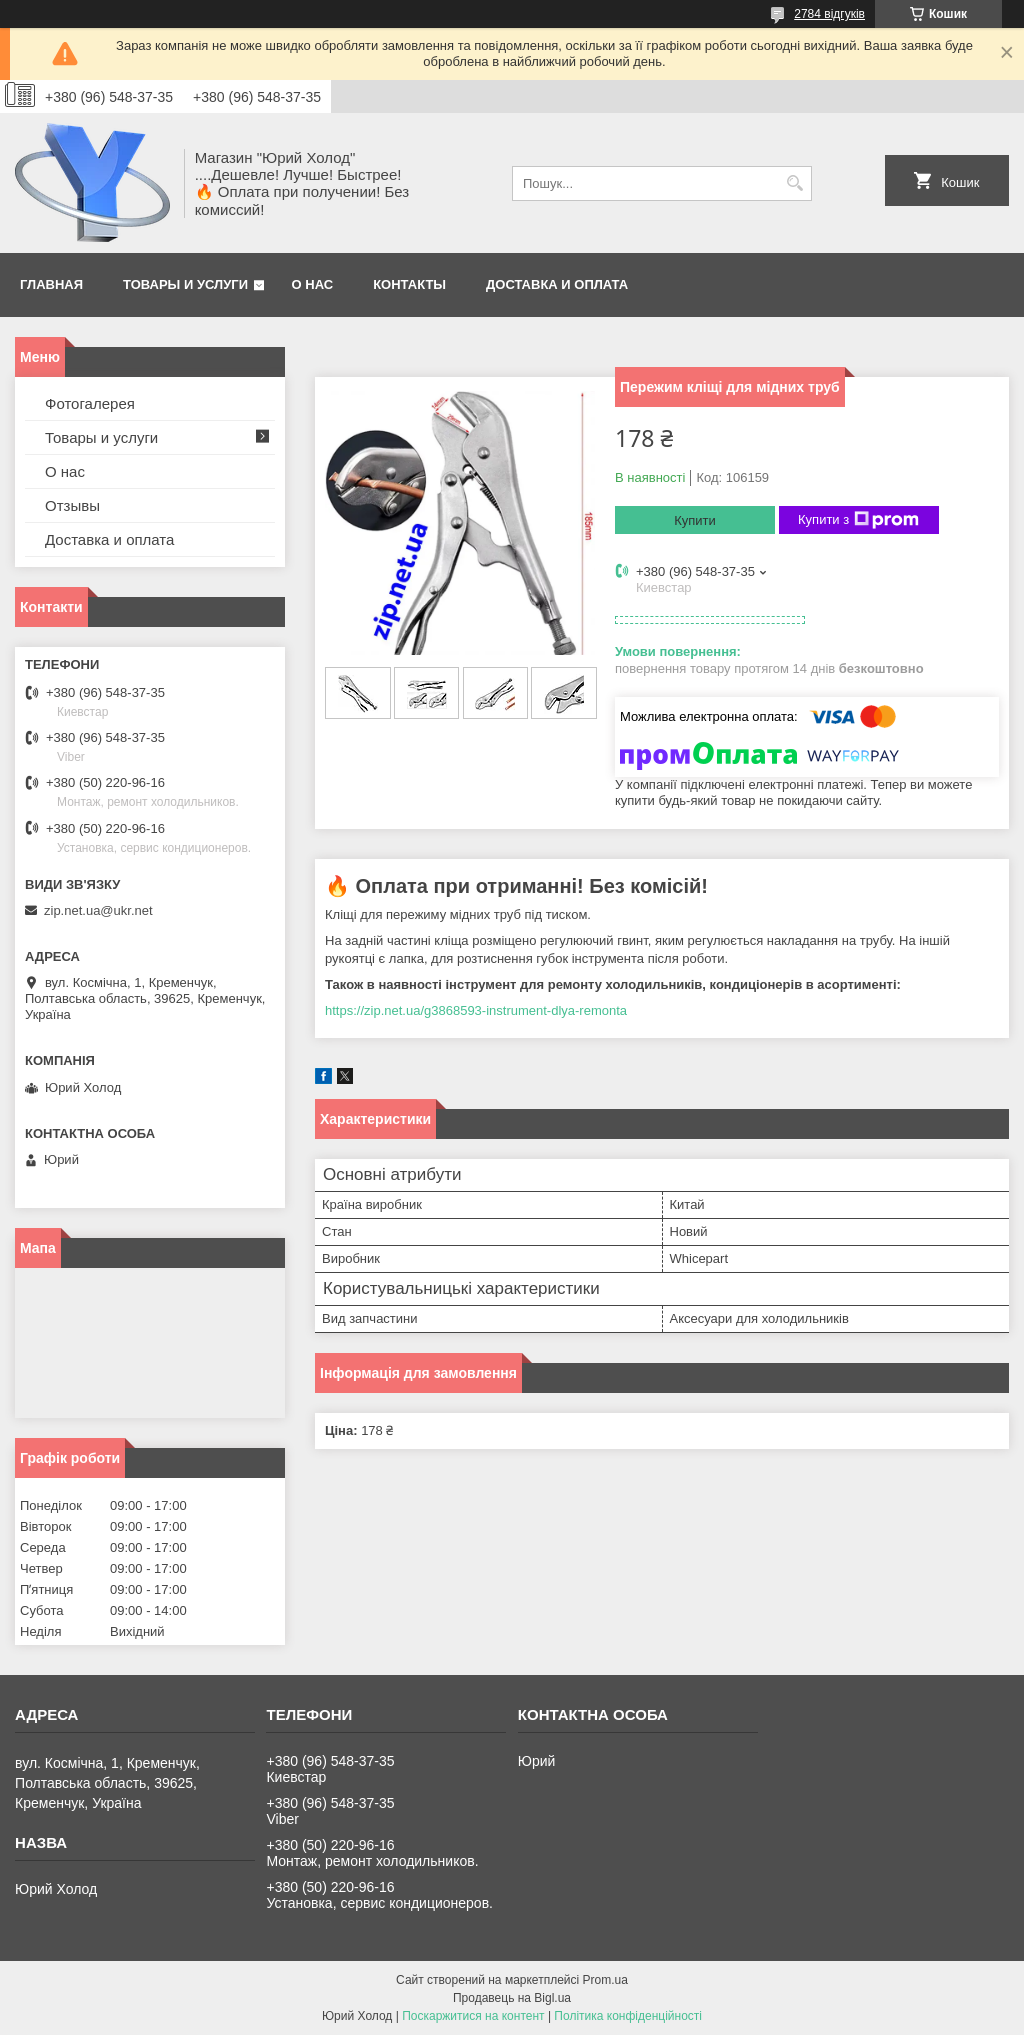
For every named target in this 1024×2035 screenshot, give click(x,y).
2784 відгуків (829, 14)
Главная (51, 284)
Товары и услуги (185, 284)
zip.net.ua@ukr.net (98, 910)
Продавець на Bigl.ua (512, 1998)
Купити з (858, 520)
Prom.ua (605, 1980)
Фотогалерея (90, 403)
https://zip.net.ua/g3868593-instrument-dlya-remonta (476, 1010)
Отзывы (72, 505)
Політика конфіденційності (628, 2016)
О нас (313, 284)
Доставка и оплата (557, 284)
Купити (695, 520)
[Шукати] (794, 183)
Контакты (409, 284)
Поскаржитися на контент (473, 2016)
